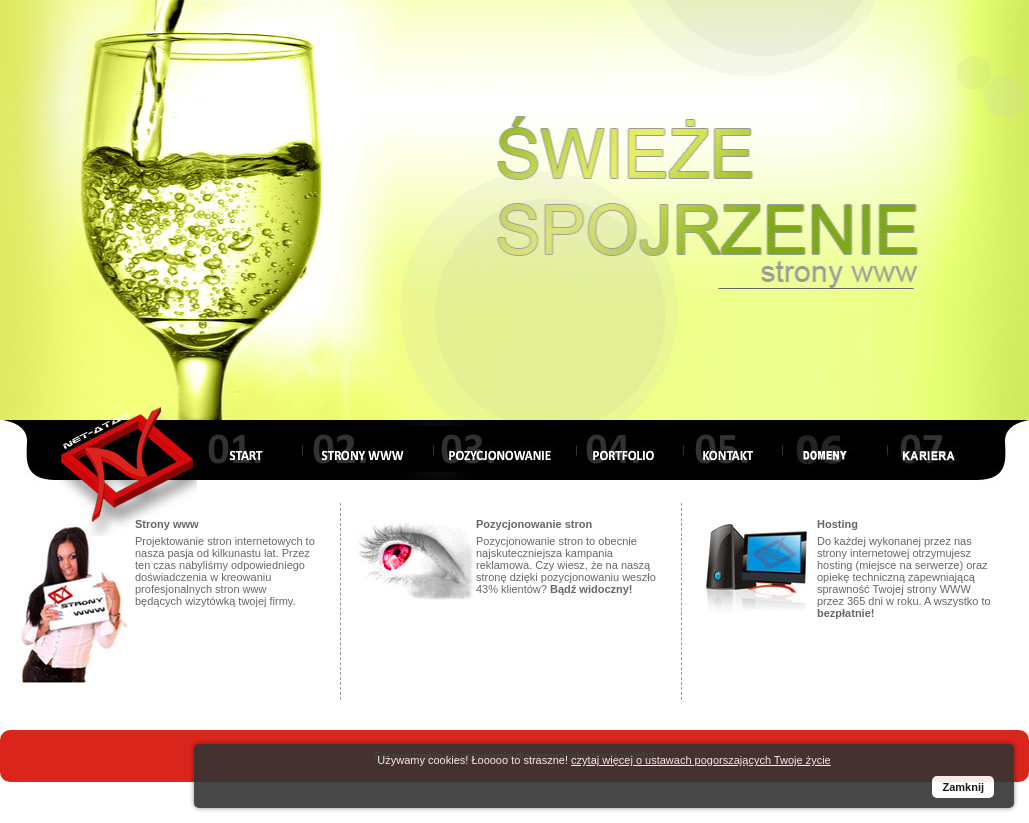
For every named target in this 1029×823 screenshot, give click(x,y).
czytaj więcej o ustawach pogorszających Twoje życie (701, 760)
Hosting (837, 524)
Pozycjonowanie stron (534, 524)
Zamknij (963, 787)
